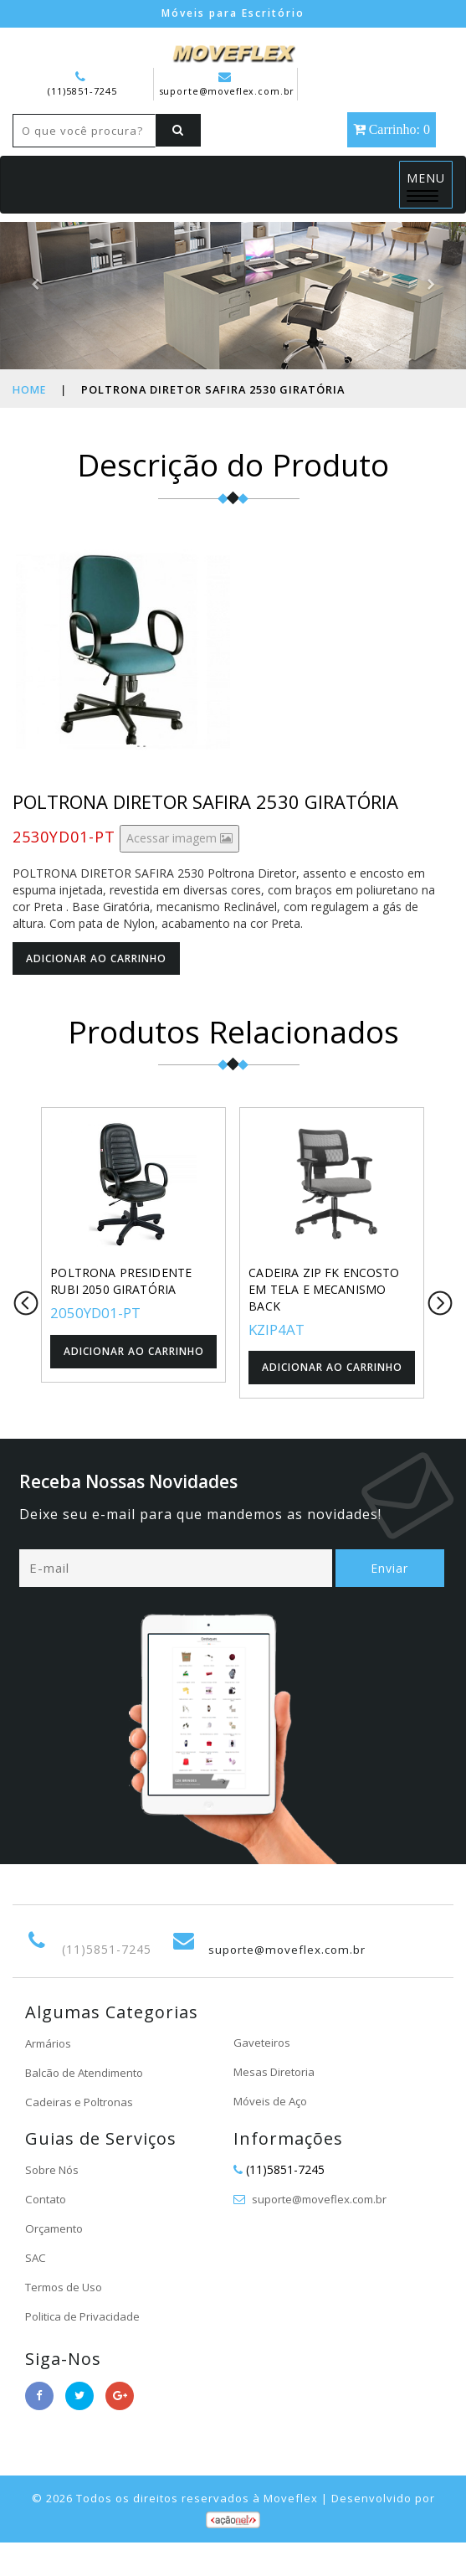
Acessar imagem (179, 870)
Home (30, 422)
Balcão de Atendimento (89, 2107)
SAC (36, 2292)
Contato (47, 2233)
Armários (49, 2077)
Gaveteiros (262, 2076)
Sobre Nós (54, 2204)
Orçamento (56, 2262)
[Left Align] (38, 163)
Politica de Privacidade (85, 2350)
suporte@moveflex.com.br (228, 83)
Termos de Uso (67, 2321)
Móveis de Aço (273, 2135)
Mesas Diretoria (276, 2106)
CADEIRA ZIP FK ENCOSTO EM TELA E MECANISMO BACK (322, 1322)
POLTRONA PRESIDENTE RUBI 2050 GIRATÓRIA (119, 1313)
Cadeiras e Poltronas (81, 2136)
